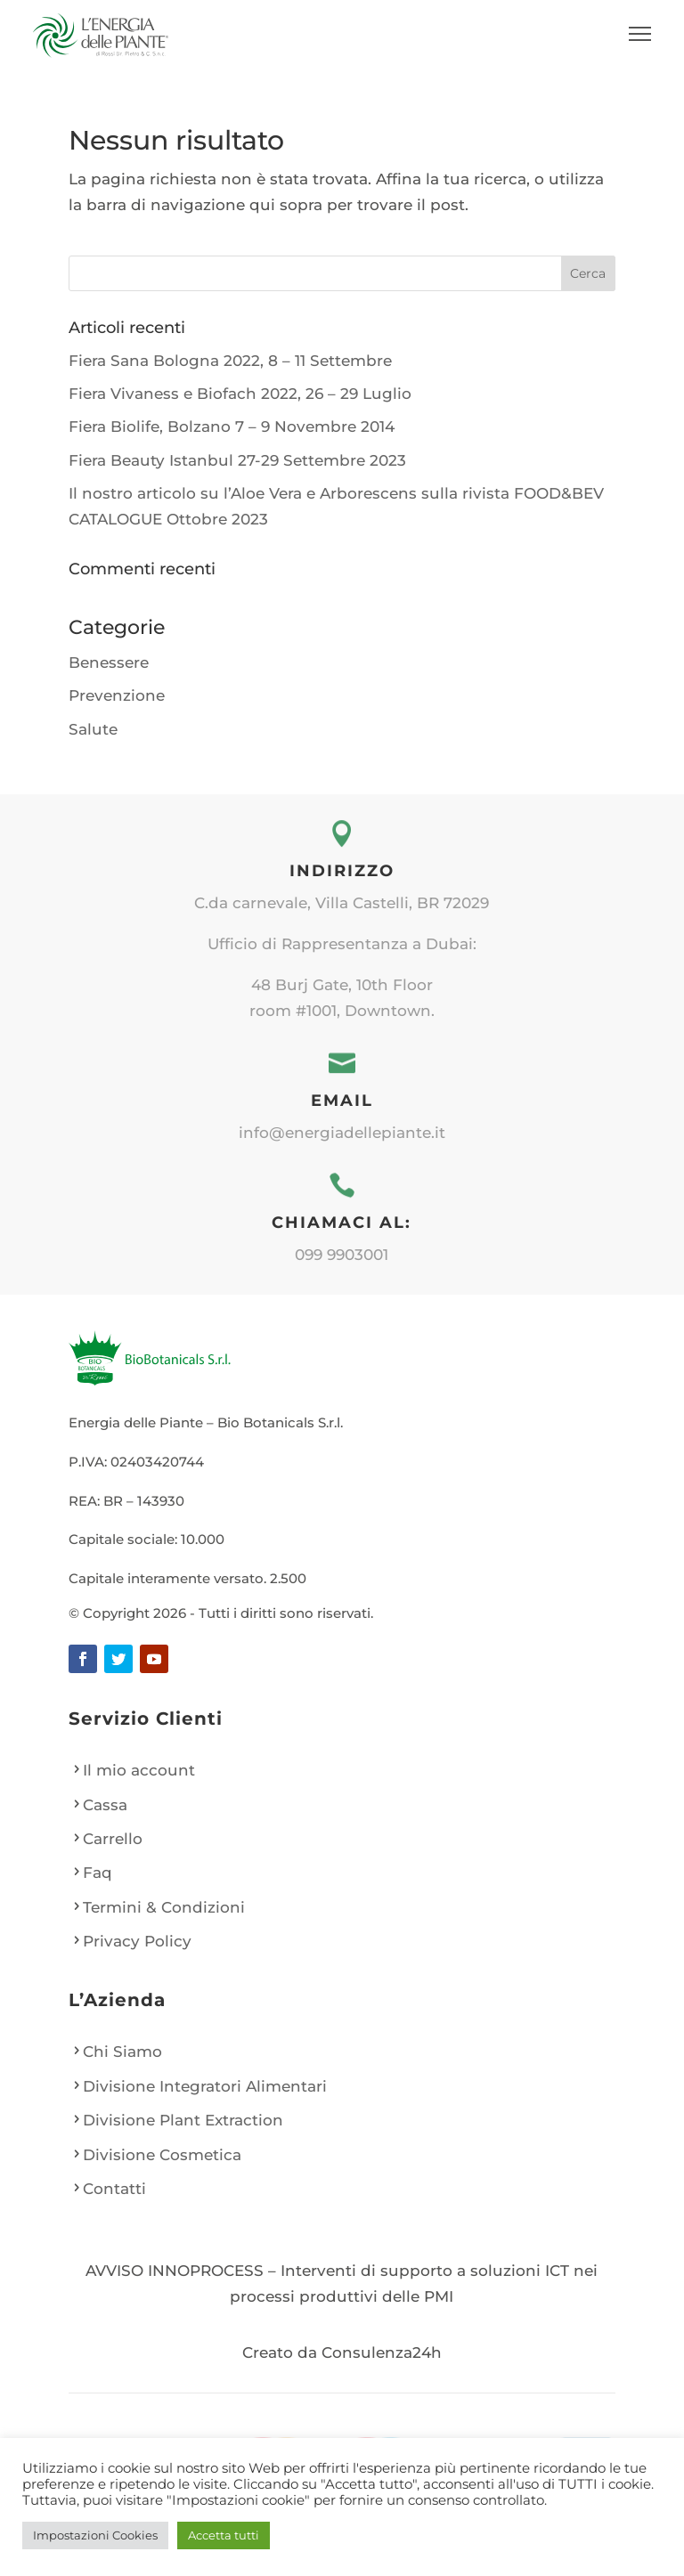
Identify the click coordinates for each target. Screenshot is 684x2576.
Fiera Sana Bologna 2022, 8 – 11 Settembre (230, 361)
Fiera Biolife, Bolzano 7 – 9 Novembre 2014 (232, 426)
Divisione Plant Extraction (183, 2120)
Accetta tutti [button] (223, 2535)
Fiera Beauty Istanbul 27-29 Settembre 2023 (237, 460)
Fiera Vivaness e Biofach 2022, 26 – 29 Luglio (240, 393)
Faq (97, 1872)
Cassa (105, 1805)
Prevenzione (117, 695)
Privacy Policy (137, 1941)
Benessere (109, 662)
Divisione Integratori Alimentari (205, 2086)
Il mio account (139, 1770)
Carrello (112, 1839)
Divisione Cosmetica (162, 2155)
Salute (93, 729)
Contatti (114, 2189)
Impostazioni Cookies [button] (95, 2535)
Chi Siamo (122, 2051)
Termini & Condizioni (164, 1907)
